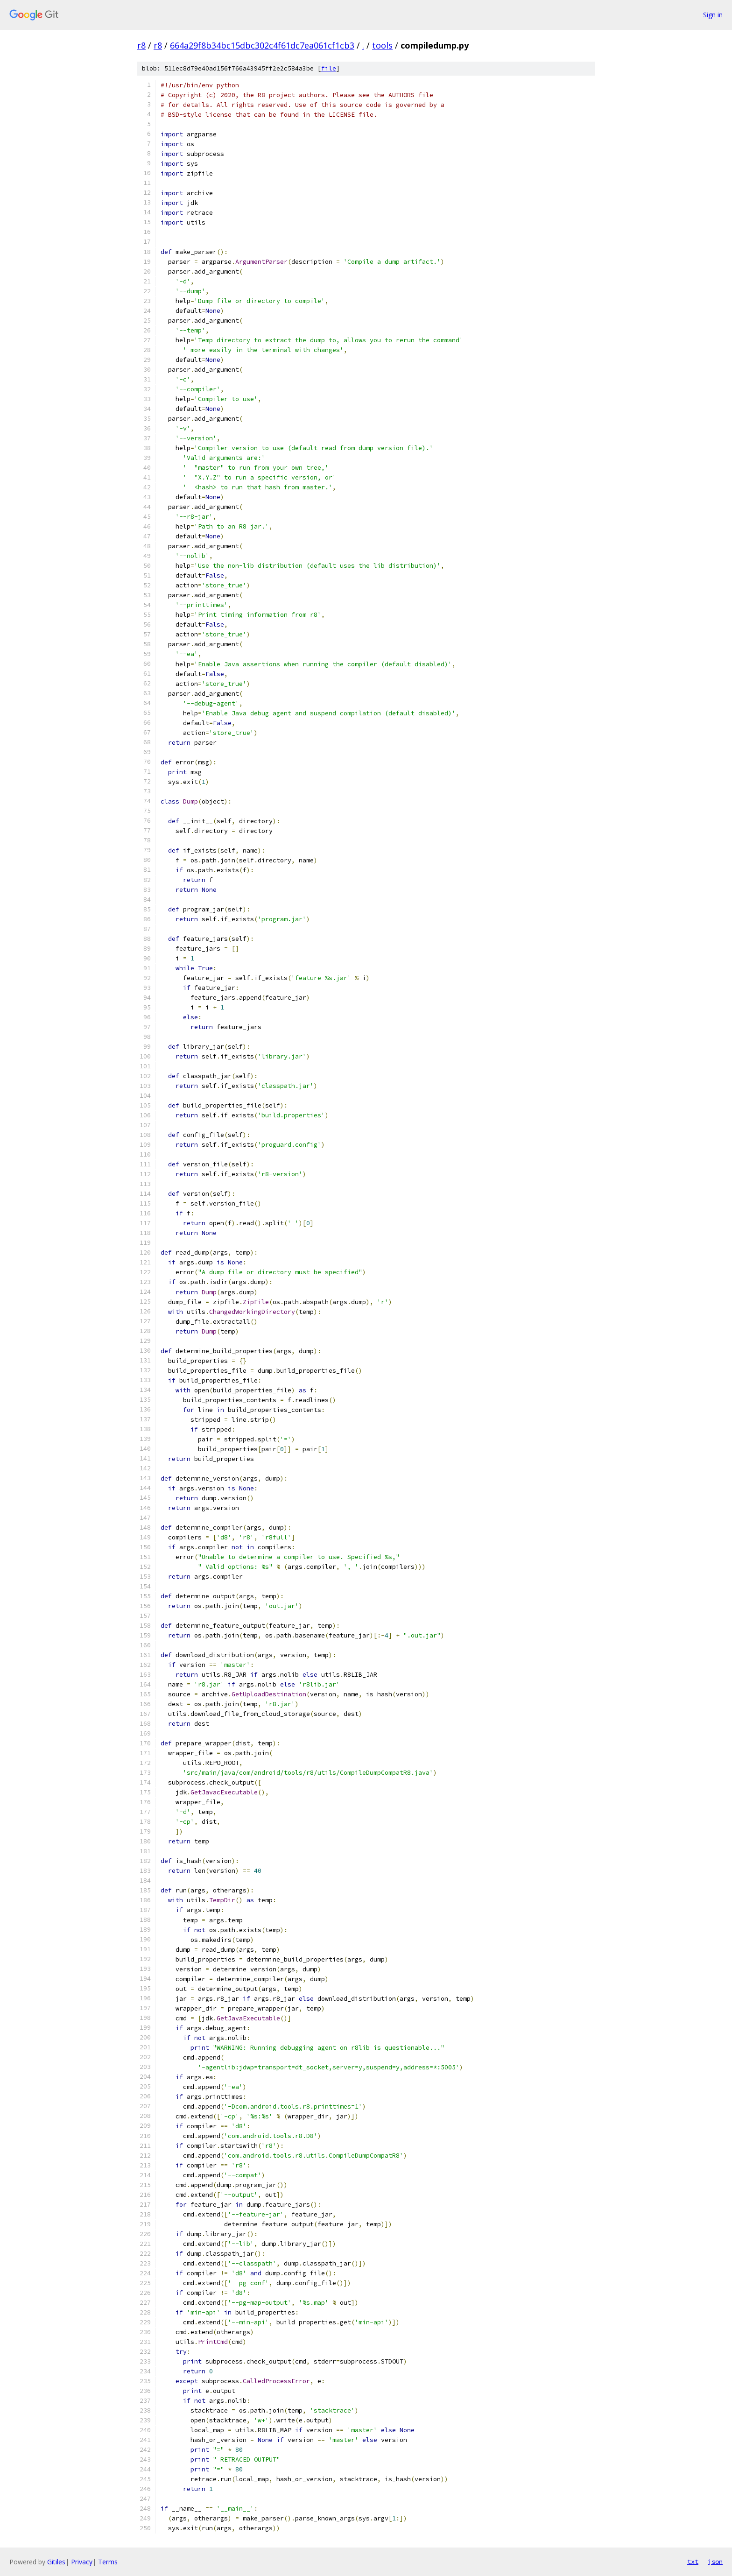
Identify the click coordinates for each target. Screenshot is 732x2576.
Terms (108, 2561)
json (715, 2561)
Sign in (713, 14)
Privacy (81, 2561)
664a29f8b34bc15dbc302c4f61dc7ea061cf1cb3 (262, 45)
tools (382, 45)
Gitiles (56, 2561)
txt (692, 2561)
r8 (141, 45)
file (328, 68)
